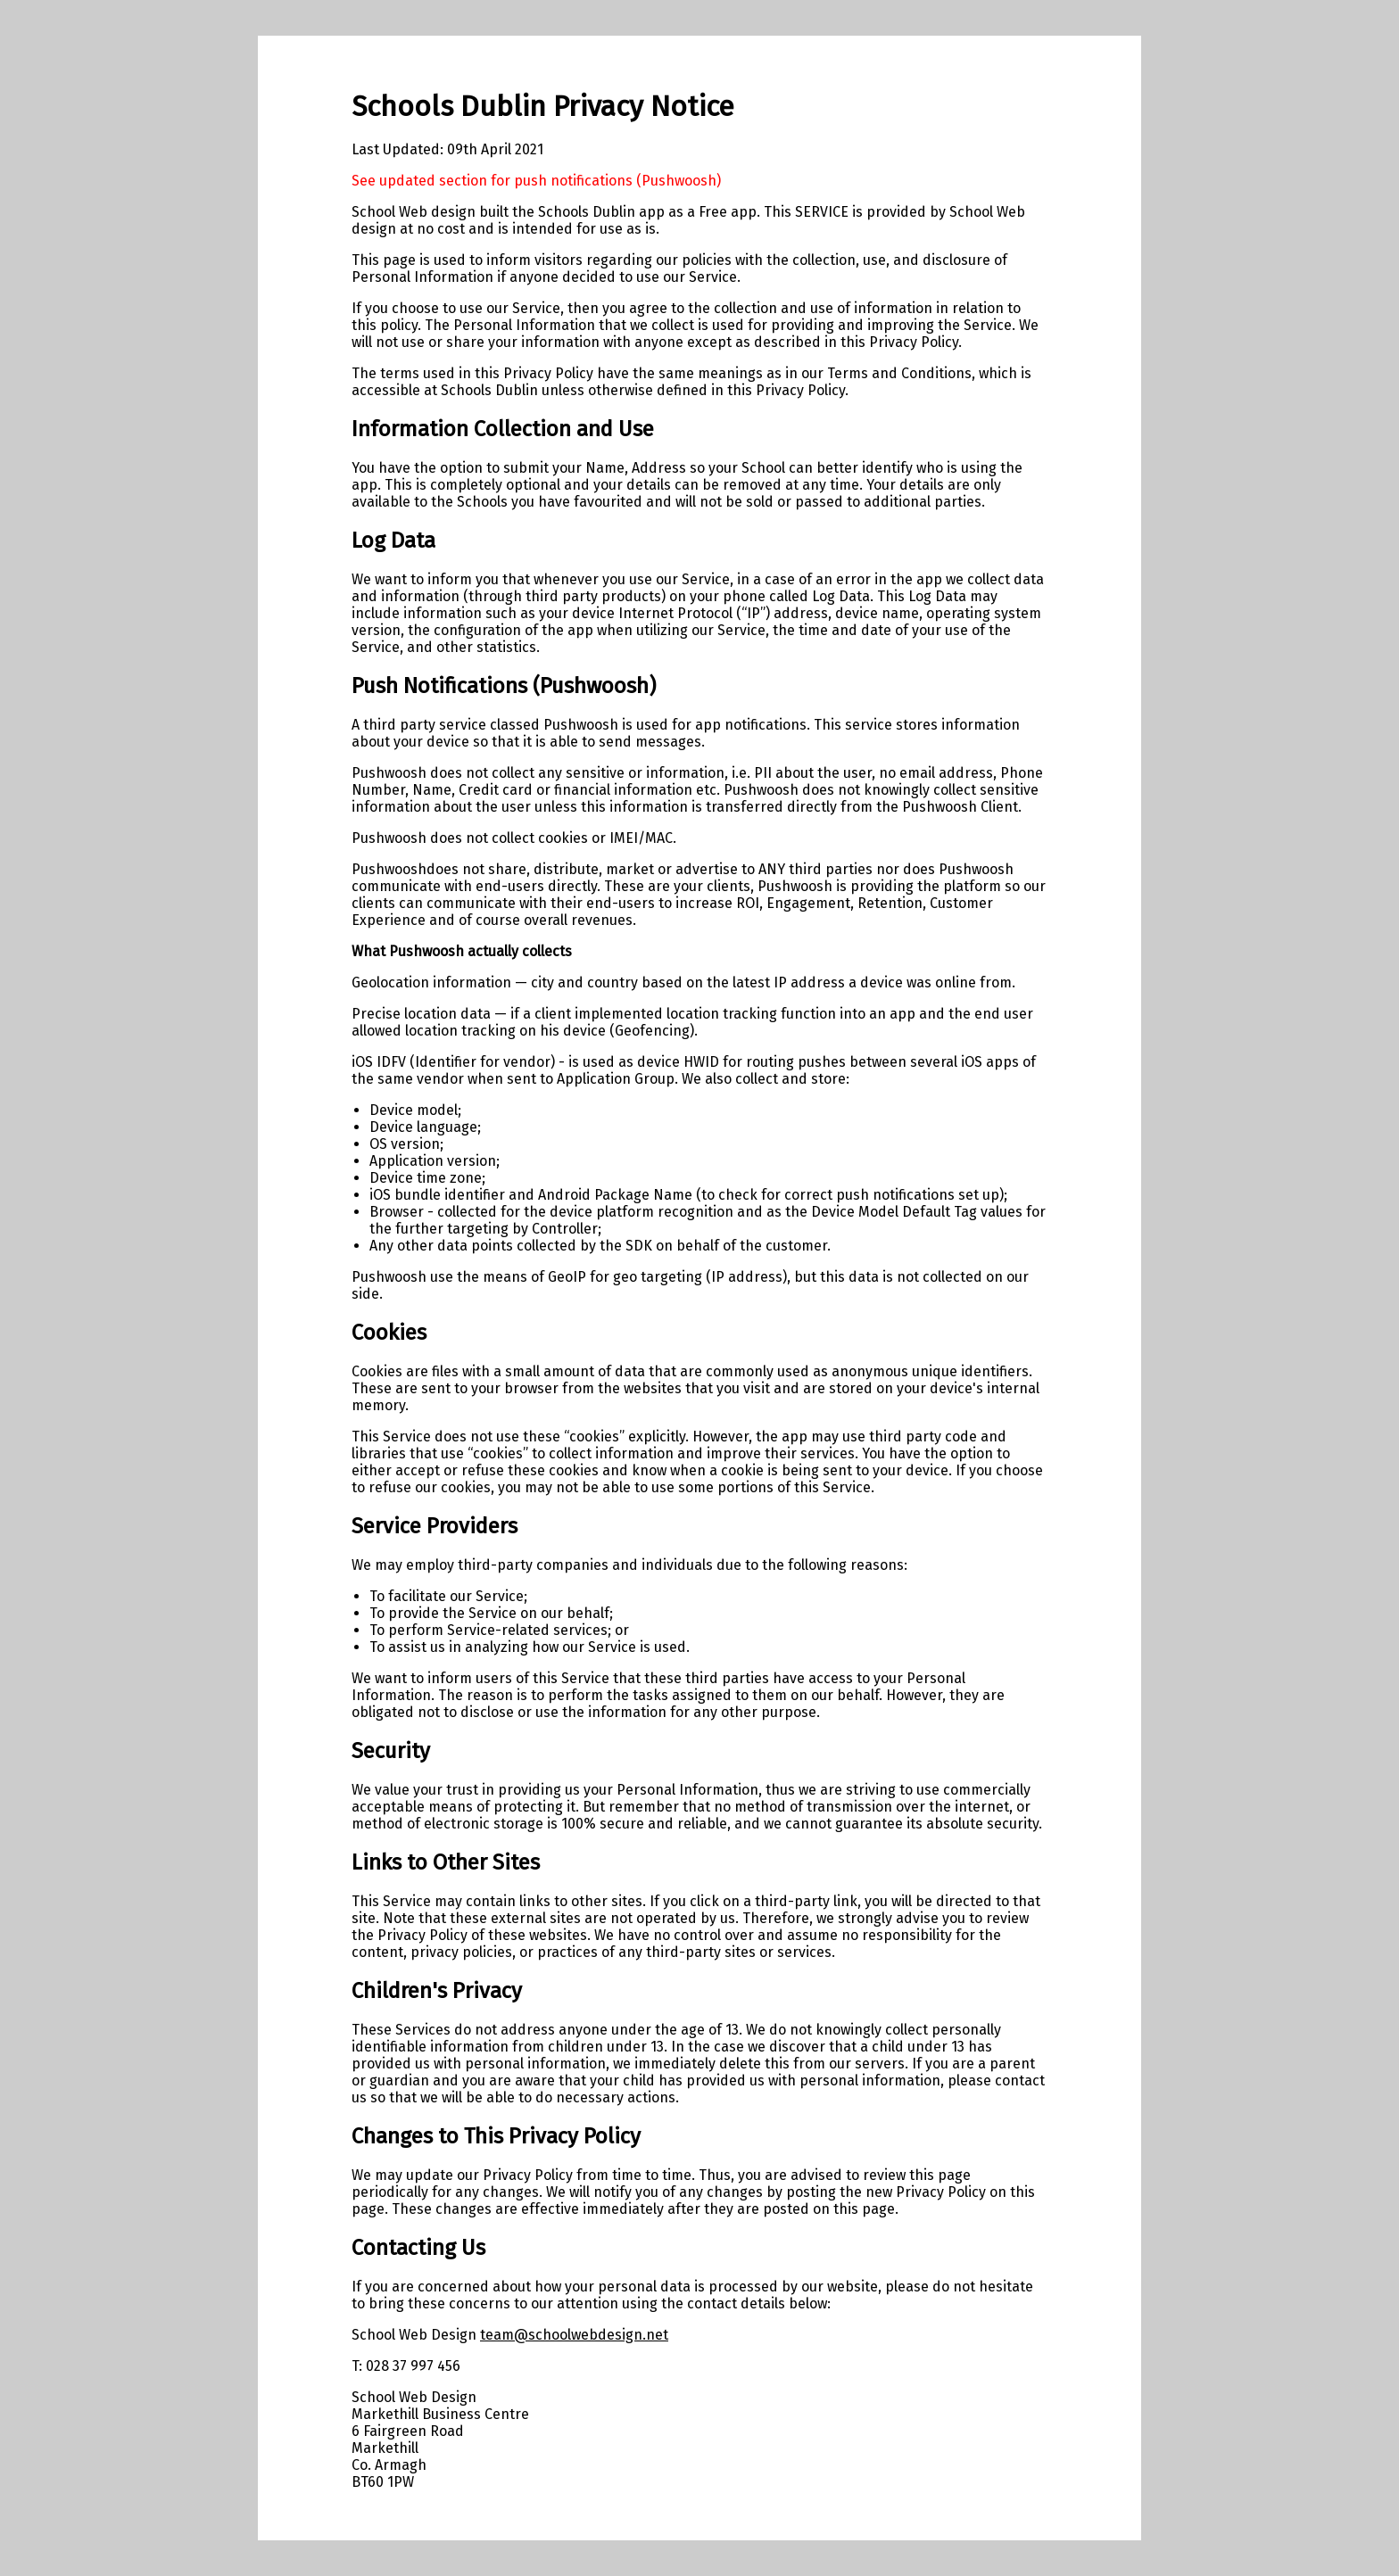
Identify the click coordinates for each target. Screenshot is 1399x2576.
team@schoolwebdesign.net (574, 2334)
